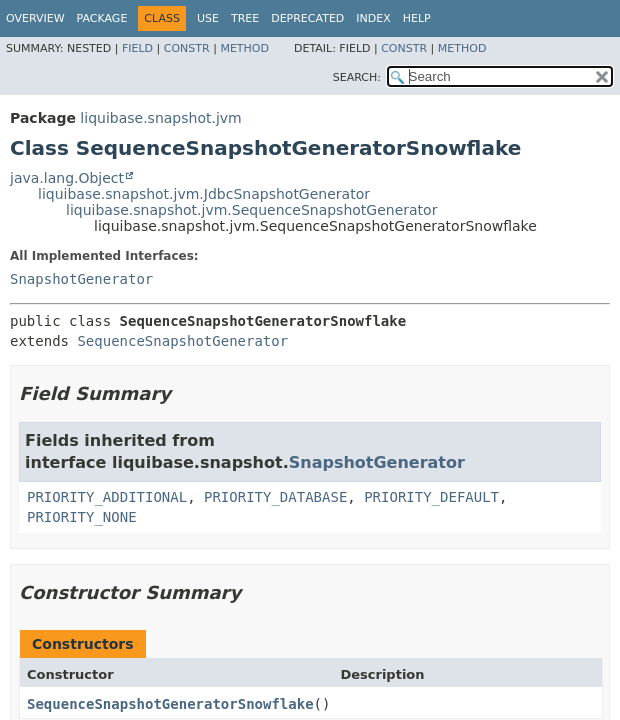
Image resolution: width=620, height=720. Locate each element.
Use (208, 18)
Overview (35, 18)
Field (137, 48)
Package (102, 18)
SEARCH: (357, 77)
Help (417, 18)
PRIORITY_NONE (82, 517)
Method (244, 48)
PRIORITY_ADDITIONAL (107, 497)
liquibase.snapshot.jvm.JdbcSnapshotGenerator (204, 194)
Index (373, 18)
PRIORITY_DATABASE (275, 497)
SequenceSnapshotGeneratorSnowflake (170, 704)
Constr (187, 48)
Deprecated (307, 18)
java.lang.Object (67, 178)
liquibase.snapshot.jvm (160, 118)
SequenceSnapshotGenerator (182, 341)
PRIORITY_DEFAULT (431, 497)
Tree (245, 18)
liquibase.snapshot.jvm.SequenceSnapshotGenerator (251, 210)
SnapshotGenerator (81, 279)
